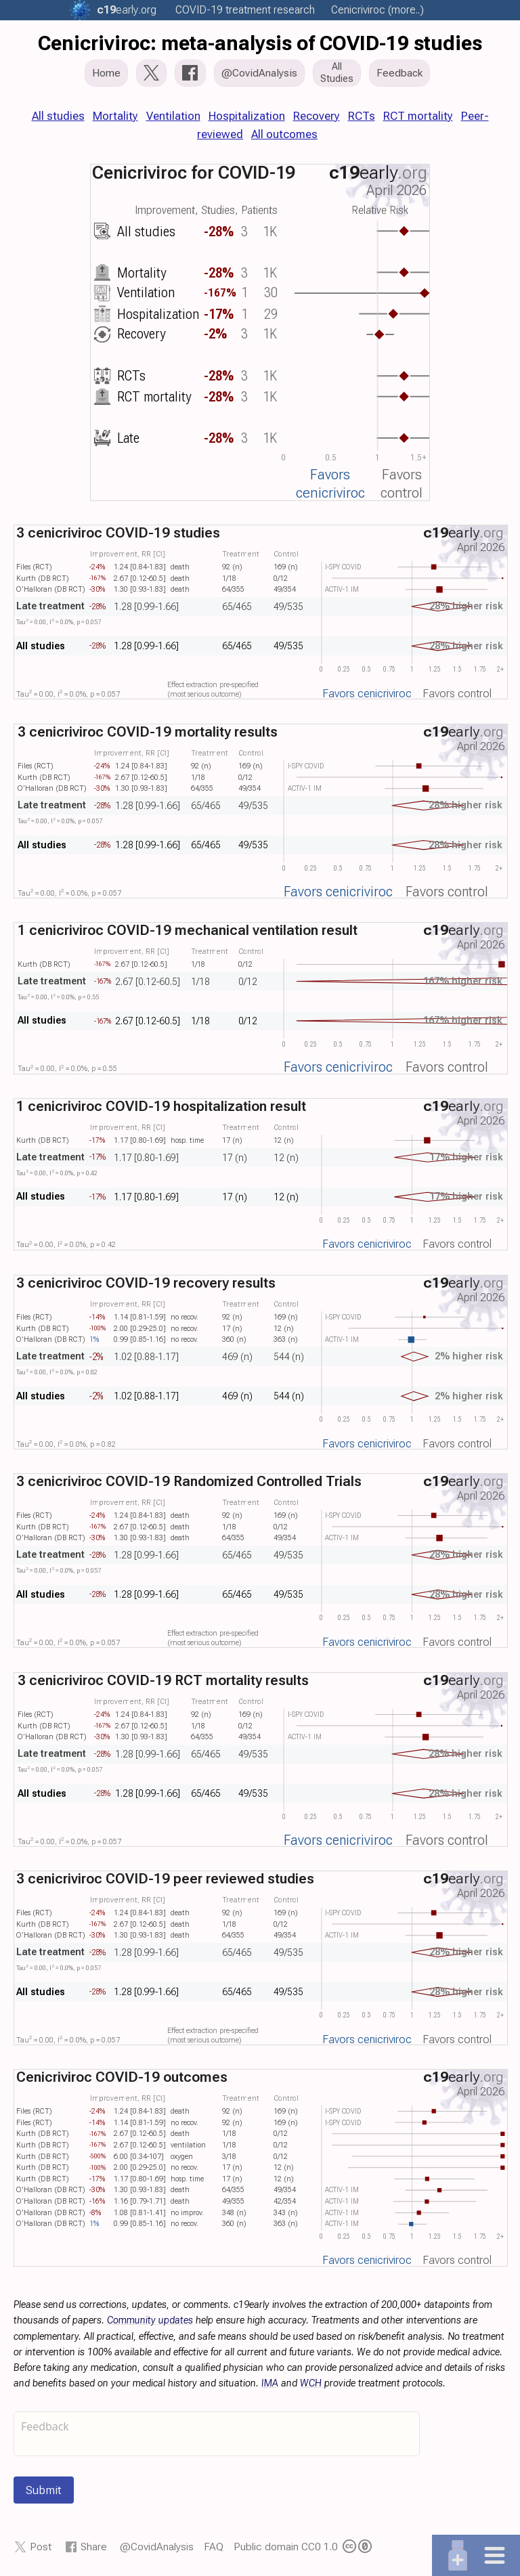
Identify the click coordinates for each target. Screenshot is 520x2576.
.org (126, 9)
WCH (311, 2383)
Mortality (115, 116)
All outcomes (284, 134)
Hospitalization (247, 116)
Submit (44, 2490)
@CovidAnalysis (157, 2546)
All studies (58, 116)
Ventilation (173, 116)
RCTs (361, 116)
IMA (269, 2383)
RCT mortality (418, 116)
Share (94, 2546)
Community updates (150, 2320)
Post (40, 2546)
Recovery (316, 116)
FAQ (213, 2546)
